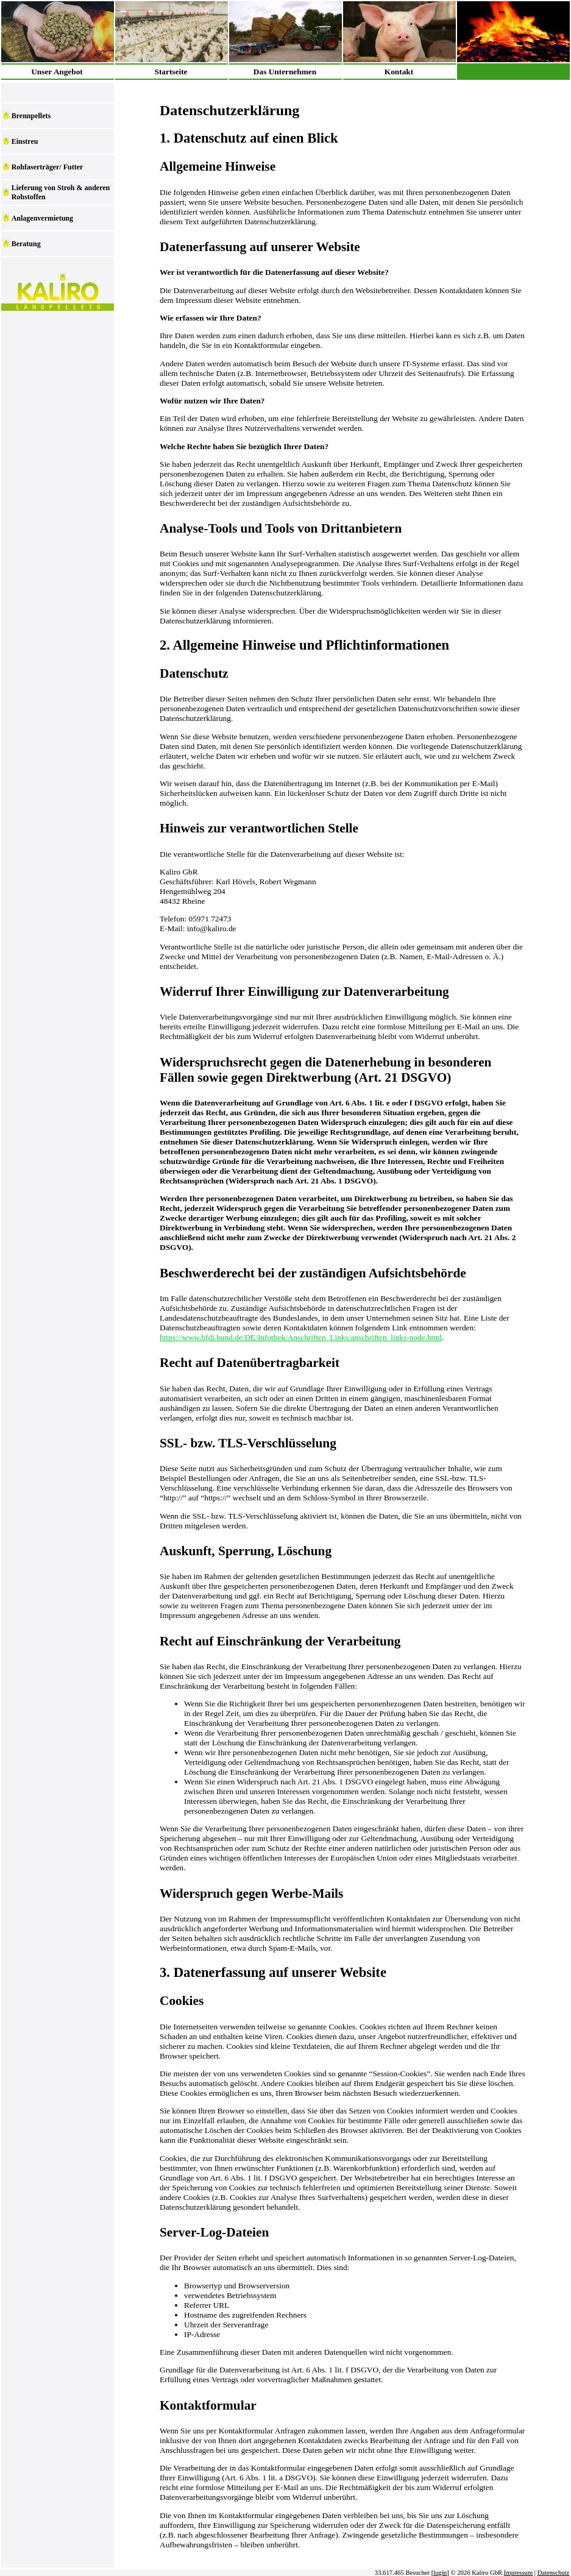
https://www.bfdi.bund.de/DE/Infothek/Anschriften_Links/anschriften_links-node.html (301, 1337)
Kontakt (399, 71)
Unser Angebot (57, 71)
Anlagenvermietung (42, 218)
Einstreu (25, 141)
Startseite (170, 71)
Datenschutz (553, 2572)
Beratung (26, 244)
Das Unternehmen (285, 71)
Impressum (518, 2572)
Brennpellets (31, 116)
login (440, 2572)
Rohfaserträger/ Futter (47, 167)
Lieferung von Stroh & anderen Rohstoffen (61, 192)
